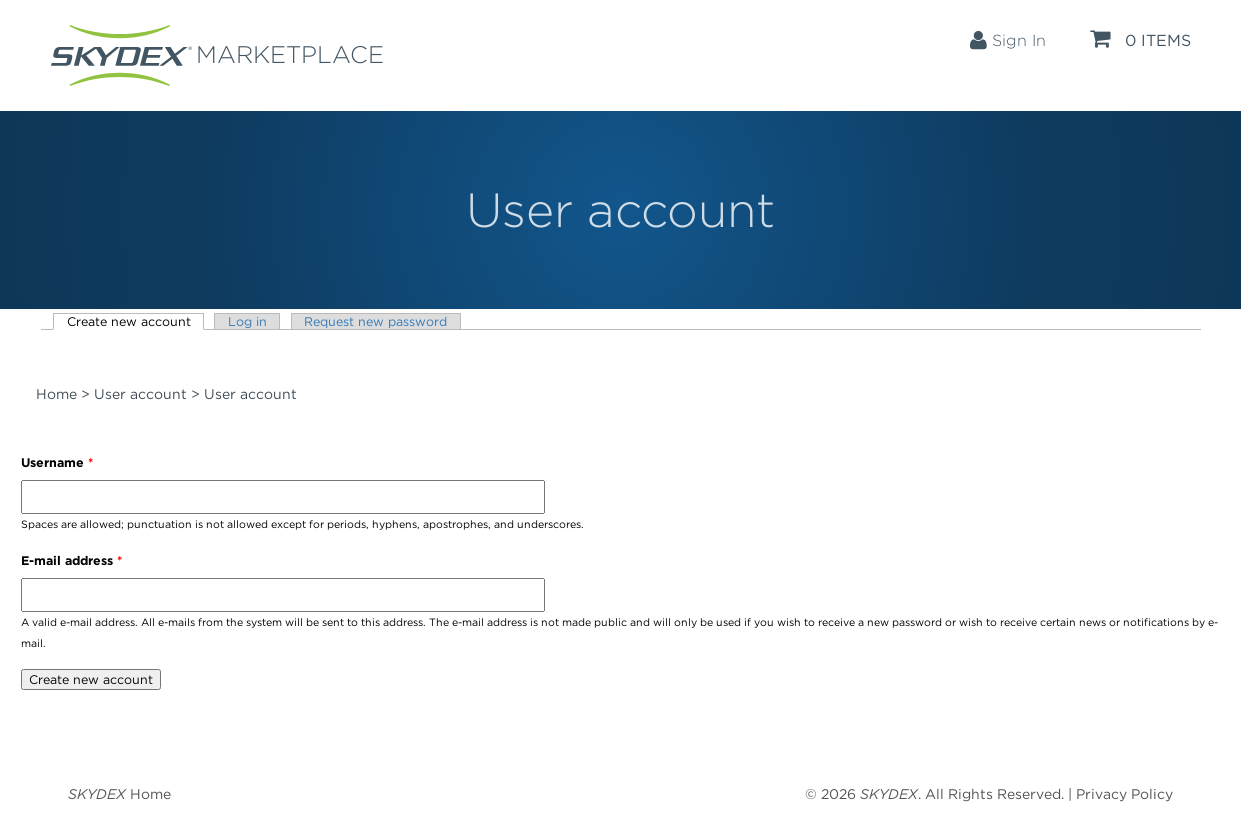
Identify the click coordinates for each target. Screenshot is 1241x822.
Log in (247, 321)
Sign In (1008, 40)
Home (56, 394)
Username (57, 462)
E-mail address (71, 560)
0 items (1140, 39)
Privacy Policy (1124, 794)
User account (140, 394)
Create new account (136, 321)
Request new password (375, 321)
